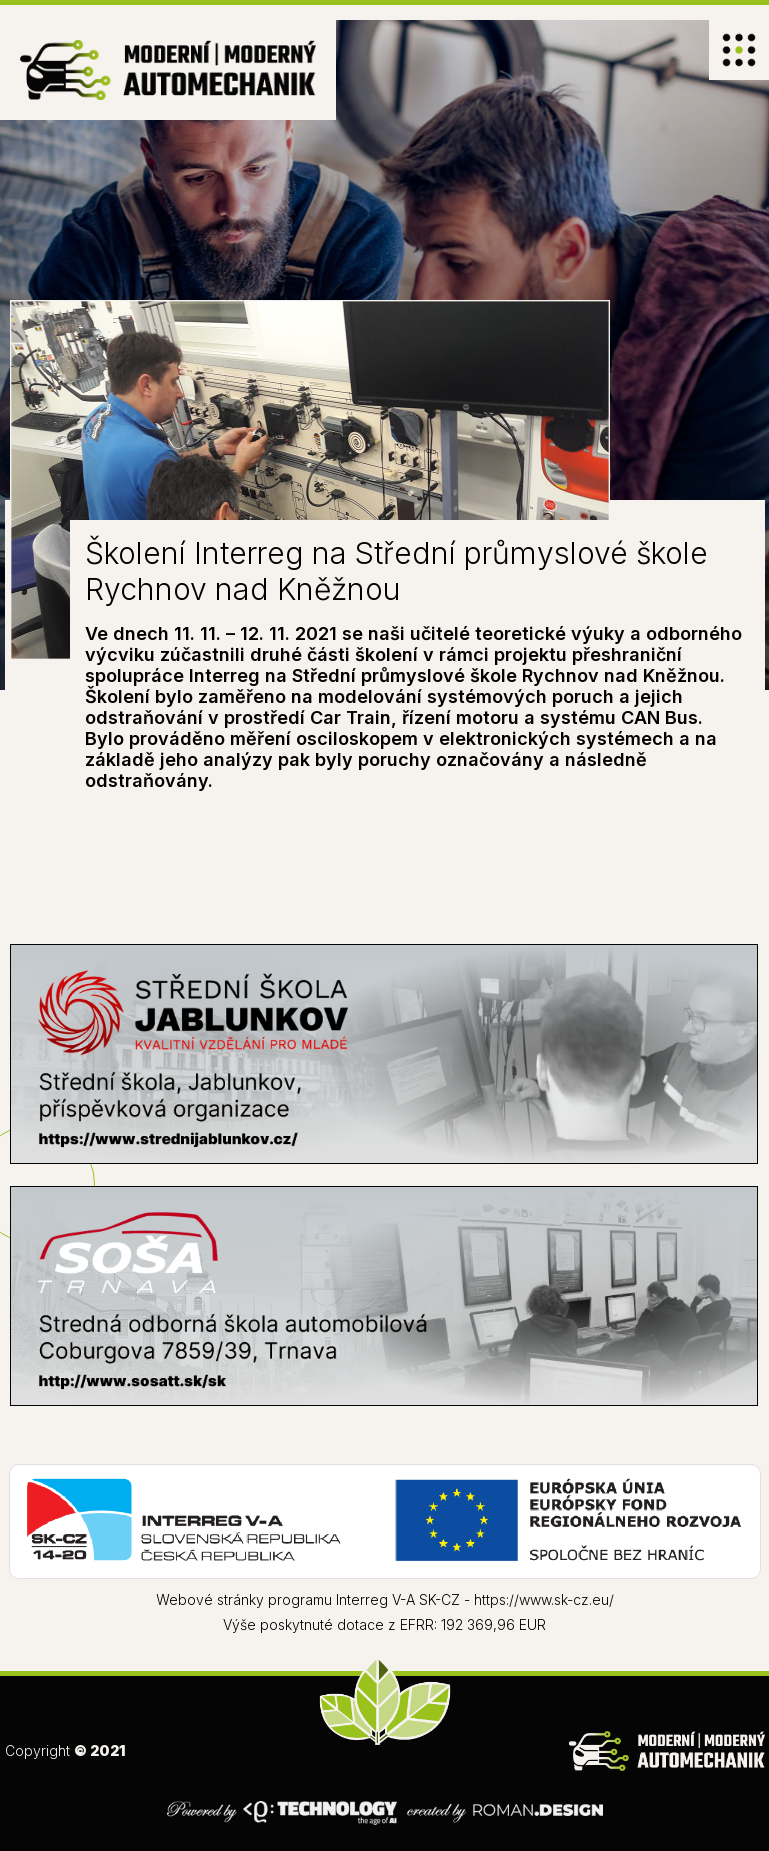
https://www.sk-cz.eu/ (544, 1599)
